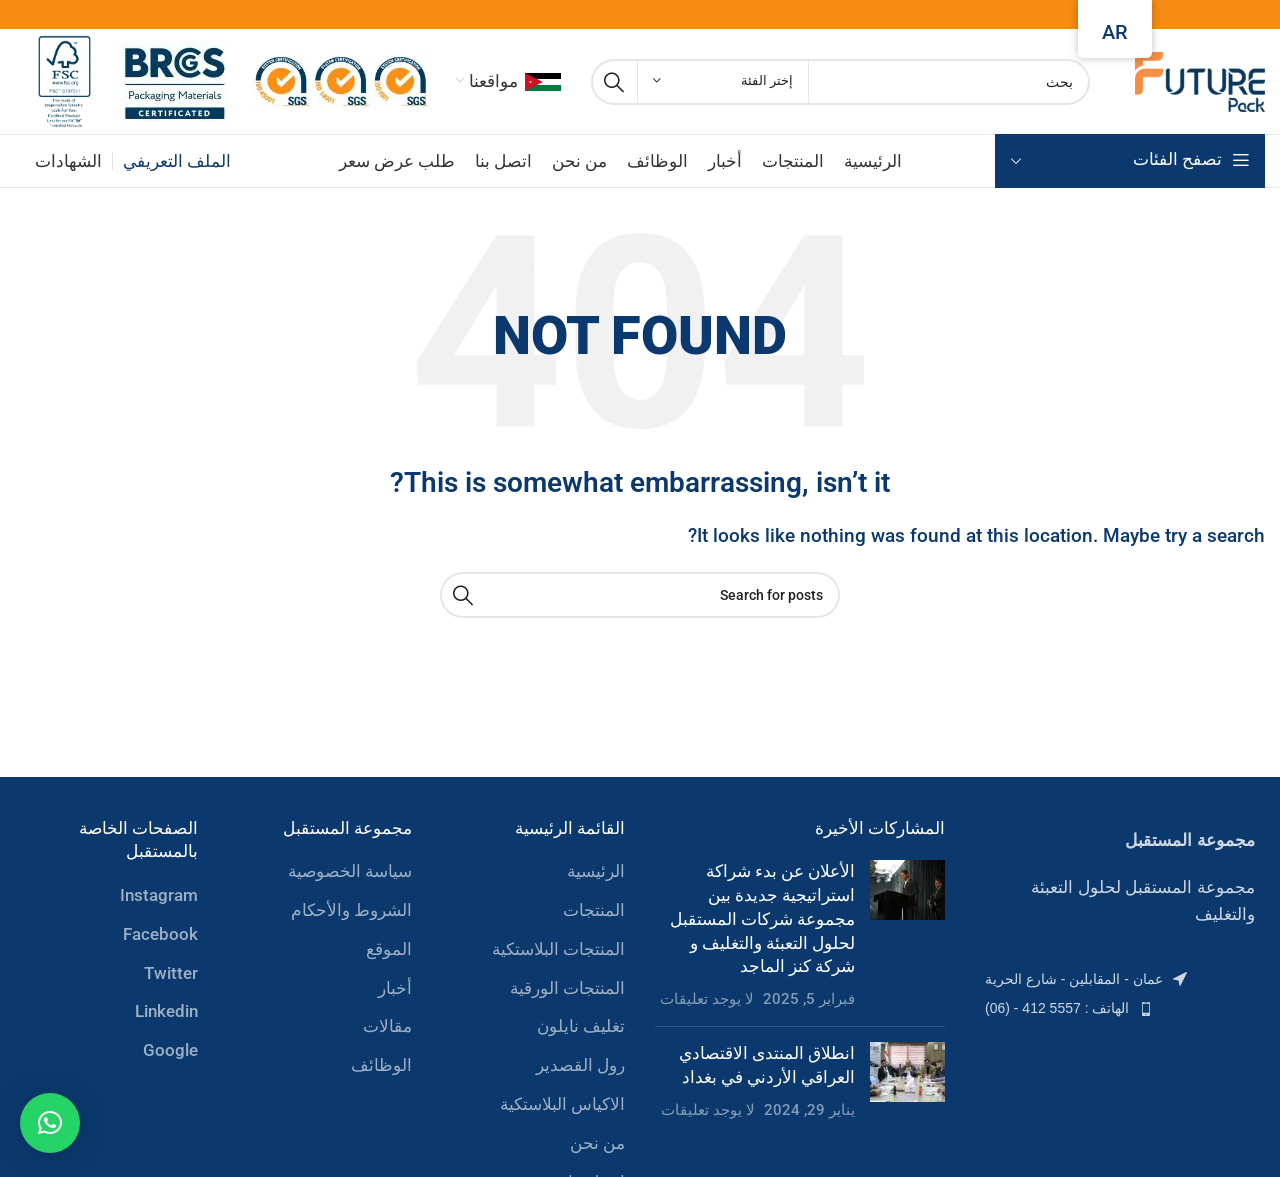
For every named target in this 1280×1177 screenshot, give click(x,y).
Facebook (160, 934)
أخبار (395, 988)
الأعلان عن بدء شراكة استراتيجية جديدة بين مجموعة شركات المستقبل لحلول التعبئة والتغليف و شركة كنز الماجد (762, 918)
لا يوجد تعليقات (707, 999)
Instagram (159, 895)
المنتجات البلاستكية (558, 949)
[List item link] (1120, 979)
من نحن (597, 1143)
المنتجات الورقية (567, 988)
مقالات (387, 1026)
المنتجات (594, 910)
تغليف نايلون (581, 1026)
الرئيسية (596, 871)
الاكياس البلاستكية (562, 1104)
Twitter (171, 973)
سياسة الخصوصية (350, 871)
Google (170, 1050)
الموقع (389, 949)
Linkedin (166, 1011)
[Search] (840, 82)
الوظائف (381, 1065)
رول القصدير (580, 1065)
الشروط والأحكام (351, 910)
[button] (50, 1123)
